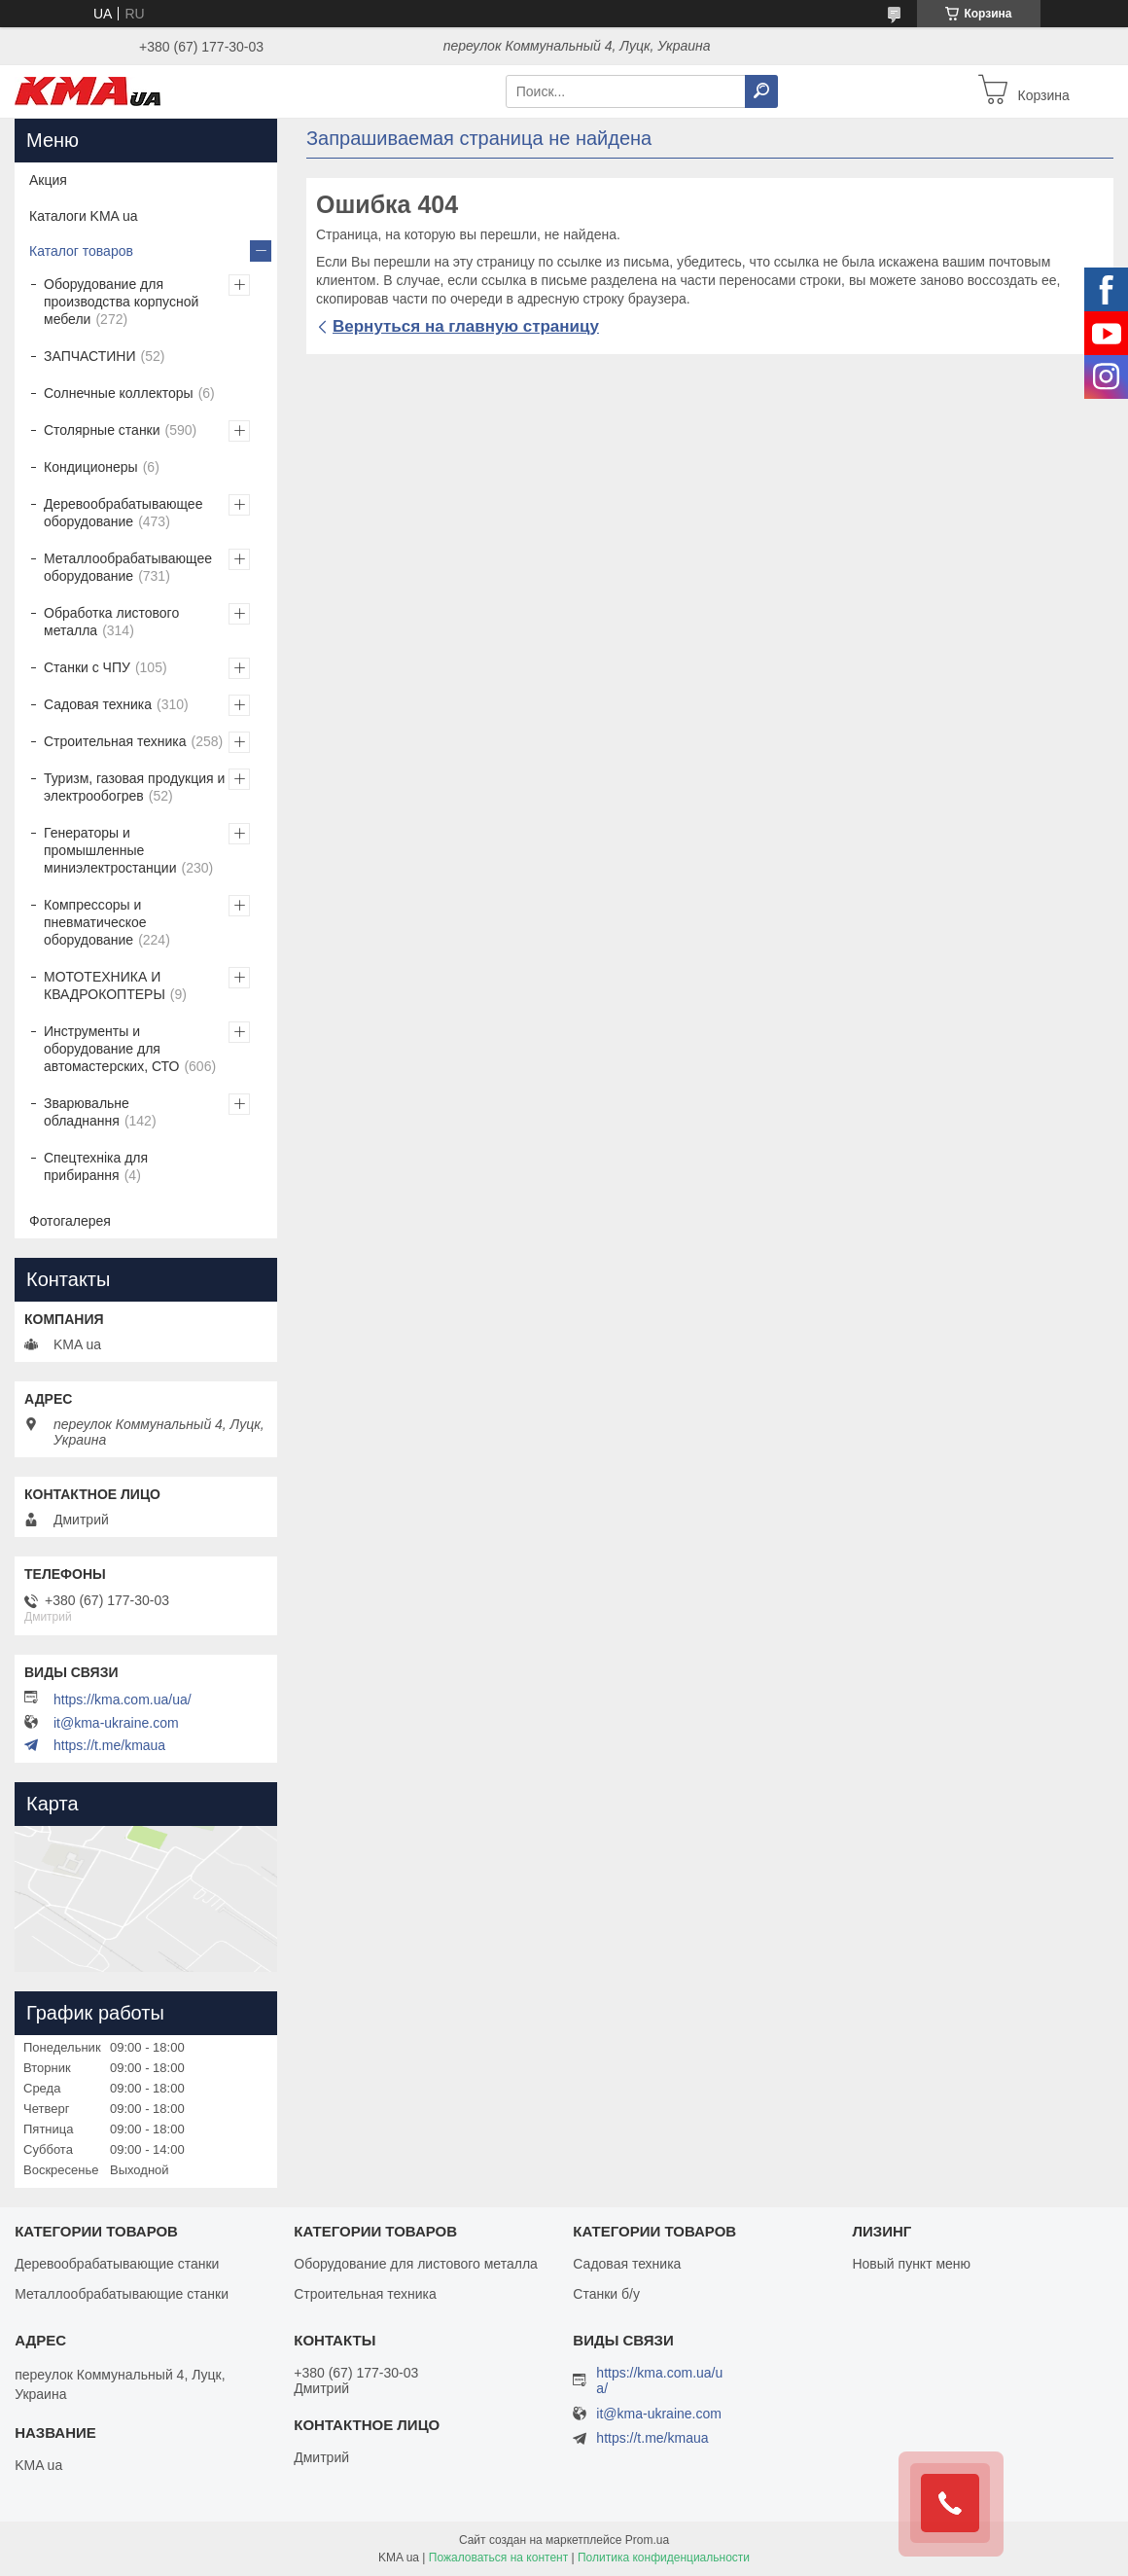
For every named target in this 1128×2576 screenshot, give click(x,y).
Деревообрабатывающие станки (117, 2264)
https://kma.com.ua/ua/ (122, 1699)
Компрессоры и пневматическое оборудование (95, 922)
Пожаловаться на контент (498, 2557)
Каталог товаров (81, 251)
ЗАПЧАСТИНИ (90, 356)
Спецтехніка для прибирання (96, 1166)
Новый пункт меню (911, 2264)
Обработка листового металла (111, 621)
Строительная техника (115, 741)
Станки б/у (606, 2294)
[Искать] (761, 91)
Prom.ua (647, 2540)
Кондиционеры (91, 467)
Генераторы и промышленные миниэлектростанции (110, 850)
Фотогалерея (70, 1221)
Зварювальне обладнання (86, 1111)
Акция (48, 180)
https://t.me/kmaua (109, 1745)
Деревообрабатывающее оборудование (123, 512)
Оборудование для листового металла (416, 2264)
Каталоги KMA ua (83, 216)
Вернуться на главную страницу (466, 326)
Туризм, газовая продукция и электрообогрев (134, 787)
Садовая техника (98, 704)
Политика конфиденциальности (664, 2557)
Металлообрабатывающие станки (122, 2294)
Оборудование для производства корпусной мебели (121, 301)
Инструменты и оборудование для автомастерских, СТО (111, 1048)
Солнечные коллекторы (119, 393)
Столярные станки (102, 430)
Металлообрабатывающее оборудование (128, 567)
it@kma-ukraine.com (116, 1723)
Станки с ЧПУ (87, 667)
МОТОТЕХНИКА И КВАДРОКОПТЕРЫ (104, 985)
